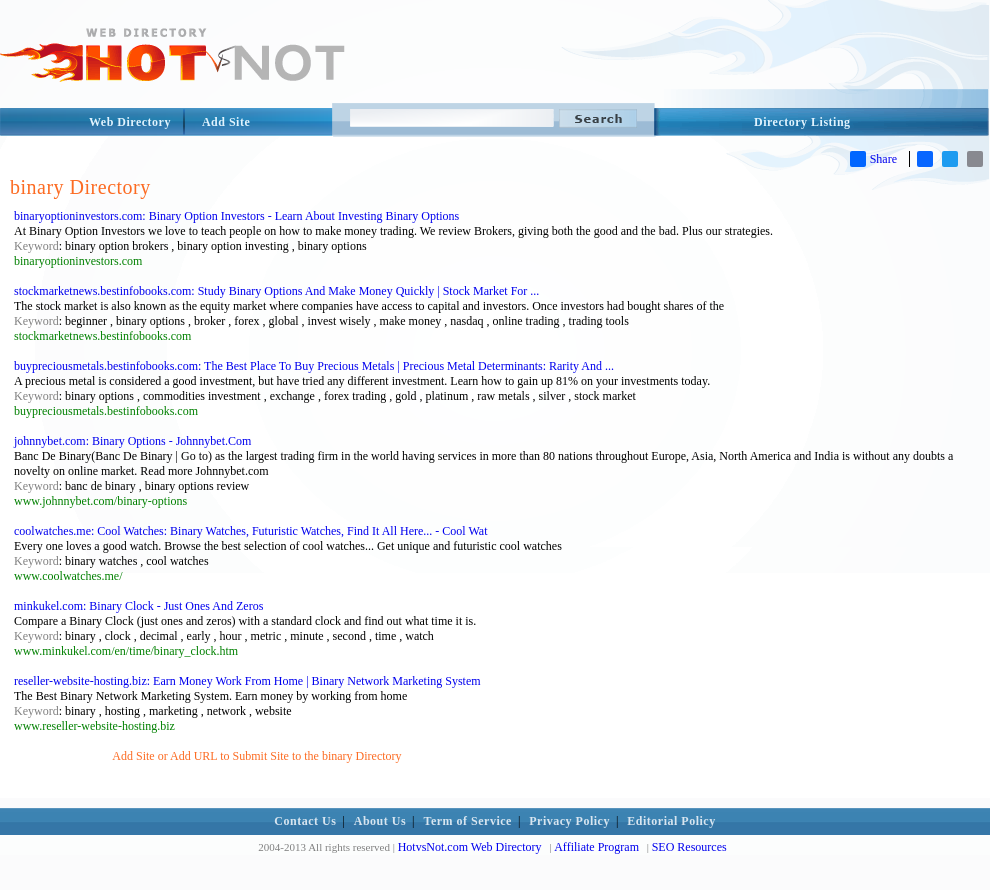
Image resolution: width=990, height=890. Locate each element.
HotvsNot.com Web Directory (470, 847)
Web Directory (130, 122)
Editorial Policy (671, 821)
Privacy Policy (569, 821)
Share (873, 159)
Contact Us (305, 821)
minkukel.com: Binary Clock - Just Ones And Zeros (138, 606)
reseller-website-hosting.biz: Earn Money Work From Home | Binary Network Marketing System (247, 681)
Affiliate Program (596, 847)
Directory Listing (802, 122)
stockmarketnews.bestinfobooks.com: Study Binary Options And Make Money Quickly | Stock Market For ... (276, 291)
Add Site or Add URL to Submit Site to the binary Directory (256, 756)
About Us (380, 821)
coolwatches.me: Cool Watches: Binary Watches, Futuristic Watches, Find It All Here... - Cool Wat (251, 531)
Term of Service (468, 821)
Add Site (226, 122)
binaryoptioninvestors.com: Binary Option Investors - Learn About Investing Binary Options (236, 216)
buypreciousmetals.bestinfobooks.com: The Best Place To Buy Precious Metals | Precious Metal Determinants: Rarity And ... (314, 366)
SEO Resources (689, 847)
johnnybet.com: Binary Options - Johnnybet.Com (132, 441)
